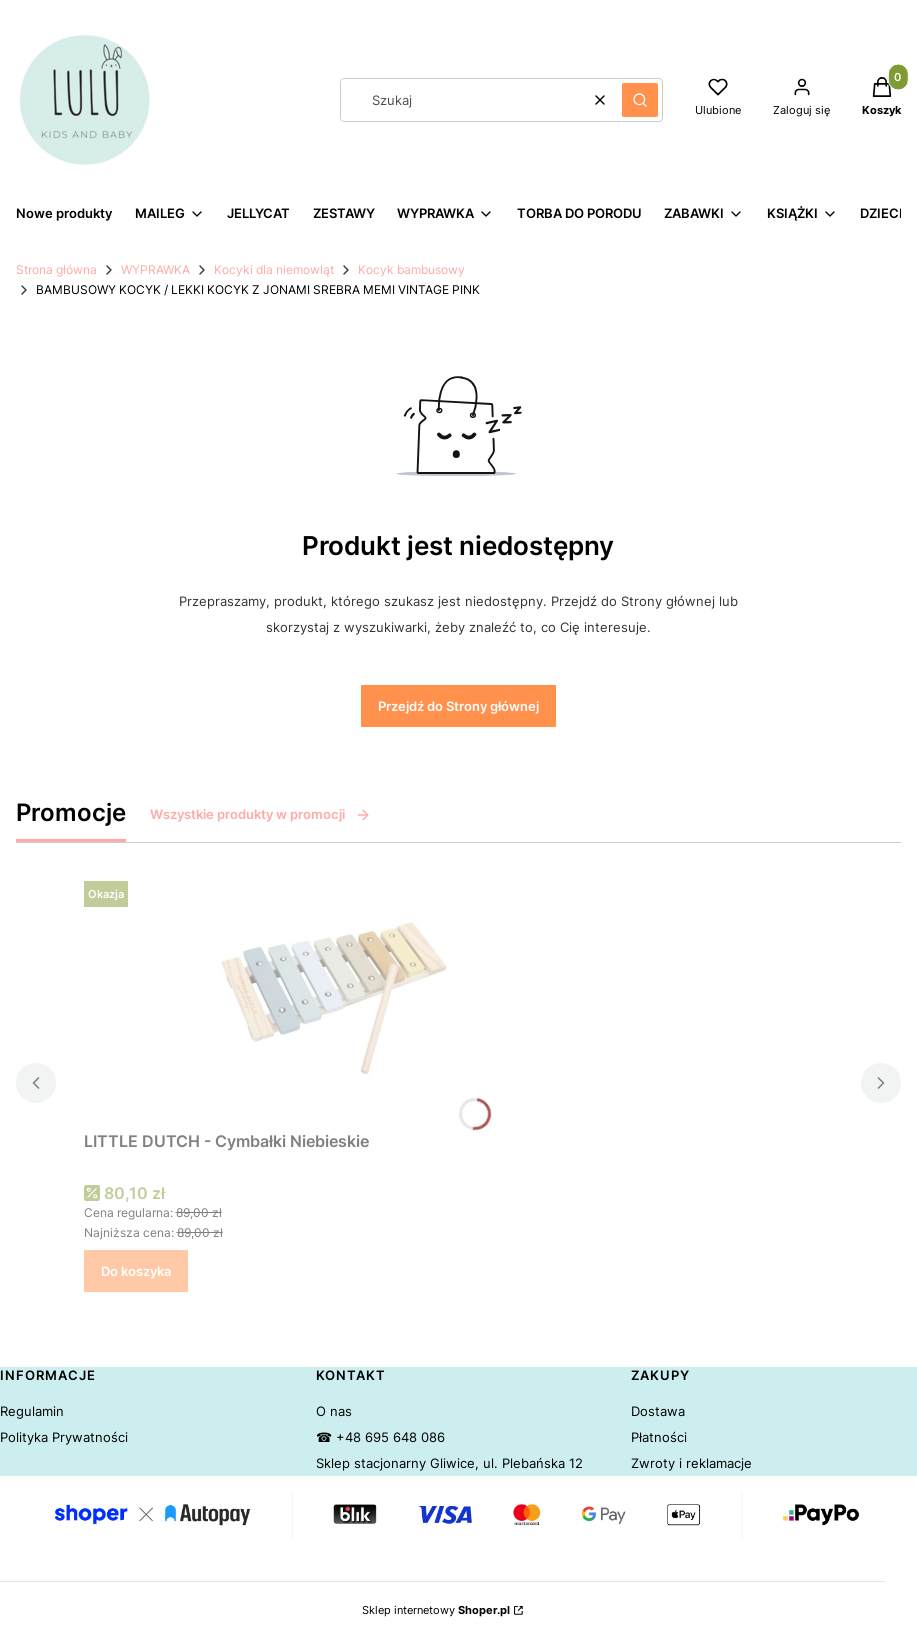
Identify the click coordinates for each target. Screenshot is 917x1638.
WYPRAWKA (155, 269)
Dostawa (658, 1411)
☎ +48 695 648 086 (380, 1437)
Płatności (659, 1437)
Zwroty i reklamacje (691, 1463)
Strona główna (56, 269)
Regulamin (32, 1411)
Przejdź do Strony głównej (458, 706)
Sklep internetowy (436, 1610)
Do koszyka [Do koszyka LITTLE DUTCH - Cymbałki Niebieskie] (136, 1271)
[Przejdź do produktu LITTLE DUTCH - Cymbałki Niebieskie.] (334, 998)
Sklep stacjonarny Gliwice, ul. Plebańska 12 (449, 1463)
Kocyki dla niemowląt (274, 269)
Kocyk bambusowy (411, 269)
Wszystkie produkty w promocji (260, 814)
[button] (640, 100)
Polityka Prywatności (64, 1437)
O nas (334, 1411)
